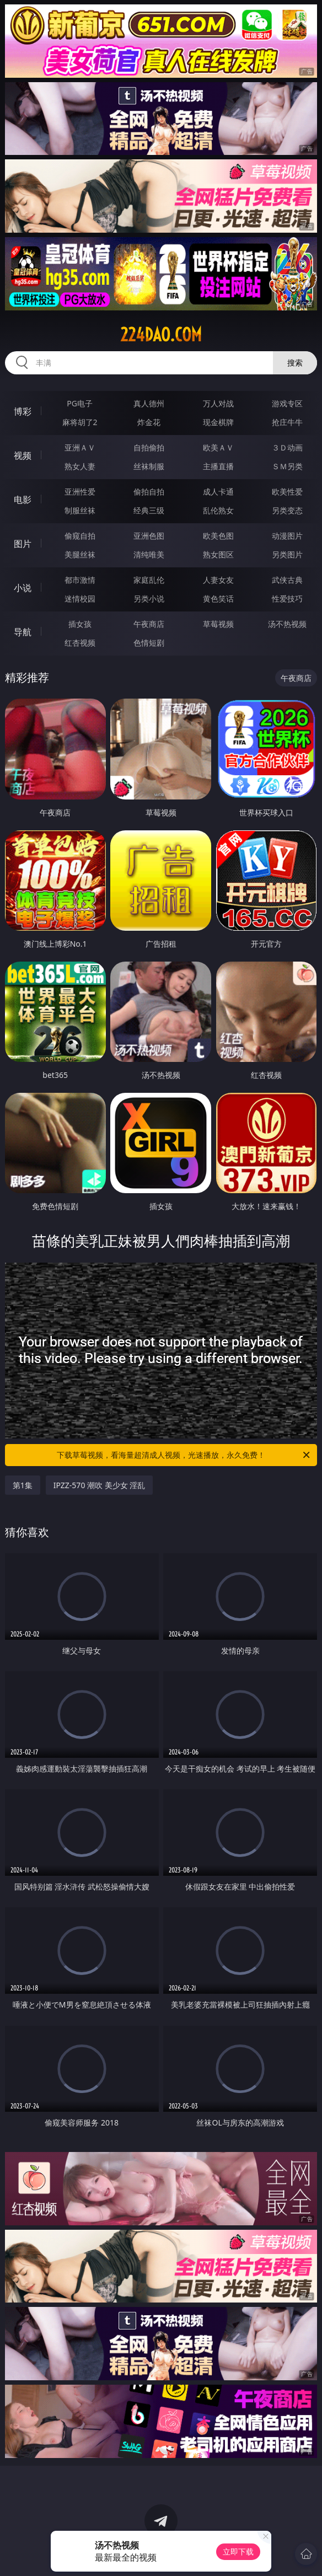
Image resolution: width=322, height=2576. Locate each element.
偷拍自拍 (148, 491)
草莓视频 (218, 624)
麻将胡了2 (80, 422)
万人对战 (218, 403)
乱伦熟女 (218, 510)
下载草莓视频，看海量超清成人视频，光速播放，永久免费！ (184, 1455)
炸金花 (148, 422)
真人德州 (148, 403)
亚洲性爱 (80, 491)
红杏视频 (80, 642)
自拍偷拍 (148, 447)
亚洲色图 (148, 535)
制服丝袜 (80, 510)
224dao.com (161, 335)
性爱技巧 (287, 598)
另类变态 (287, 510)
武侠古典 (287, 580)
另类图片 (287, 554)
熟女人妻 (80, 466)
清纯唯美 (148, 554)
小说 (22, 588)
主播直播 (218, 466)
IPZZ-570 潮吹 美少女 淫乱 (99, 1485)
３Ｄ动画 (287, 447)
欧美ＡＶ (218, 447)
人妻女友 (218, 580)
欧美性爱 (287, 491)
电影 (22, 499)
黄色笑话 (218, 598)
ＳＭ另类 (287, 466)
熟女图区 (218, 554)
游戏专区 (287, 403)
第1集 (23, 1485)
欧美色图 (218, 535)
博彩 (22, 411)
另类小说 (148, 598)
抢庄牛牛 (287, 422)
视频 (22, 455)
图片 (22, 544)
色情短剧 (148, 642)
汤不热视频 (287, 624)
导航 (22, 632)
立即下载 (238, 2551)
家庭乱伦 (148, 580)
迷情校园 (80, 598)
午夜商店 (148, 624)
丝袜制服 (148, 466)
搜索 (295, 362)
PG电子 (80, 403)
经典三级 (148, 510)
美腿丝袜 (80, 554)
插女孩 (80, 624)
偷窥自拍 (80, 535)
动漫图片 (287, 535)
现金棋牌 (218, 422)
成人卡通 (218, 491)
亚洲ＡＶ (80, 447)
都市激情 (80, 580)
